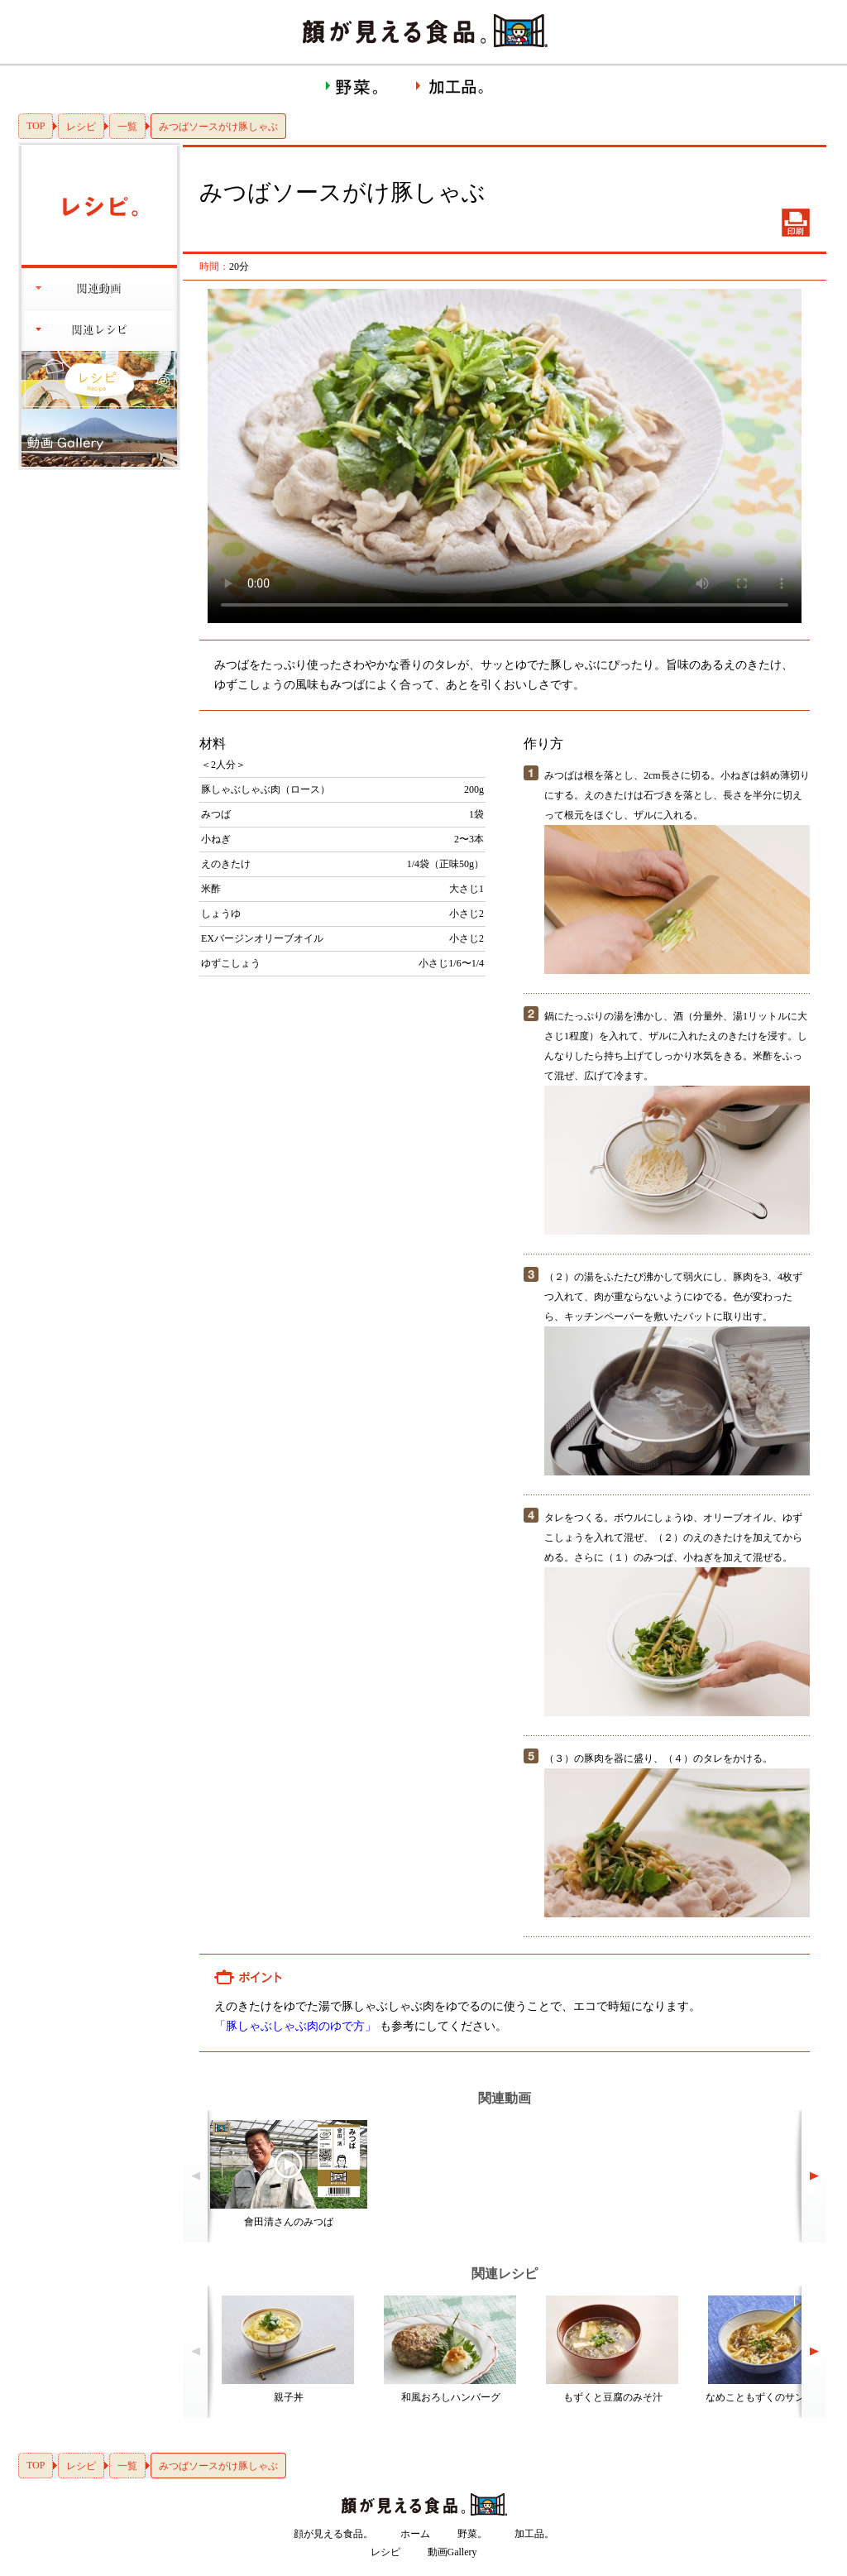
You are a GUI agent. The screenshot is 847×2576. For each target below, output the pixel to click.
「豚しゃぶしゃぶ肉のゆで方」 (295, 2026)
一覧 (127, 126)
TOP (35, 126)
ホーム (415, 2534)
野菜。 (472, 2534)
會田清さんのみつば (288, 2222)
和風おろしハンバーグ (450, 2397)
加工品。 (534, 2534)
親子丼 (289, 2397)
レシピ (81, 126)
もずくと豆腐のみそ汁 (613, 2397)
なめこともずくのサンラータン (775, 2397)
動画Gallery (452, 2552)
